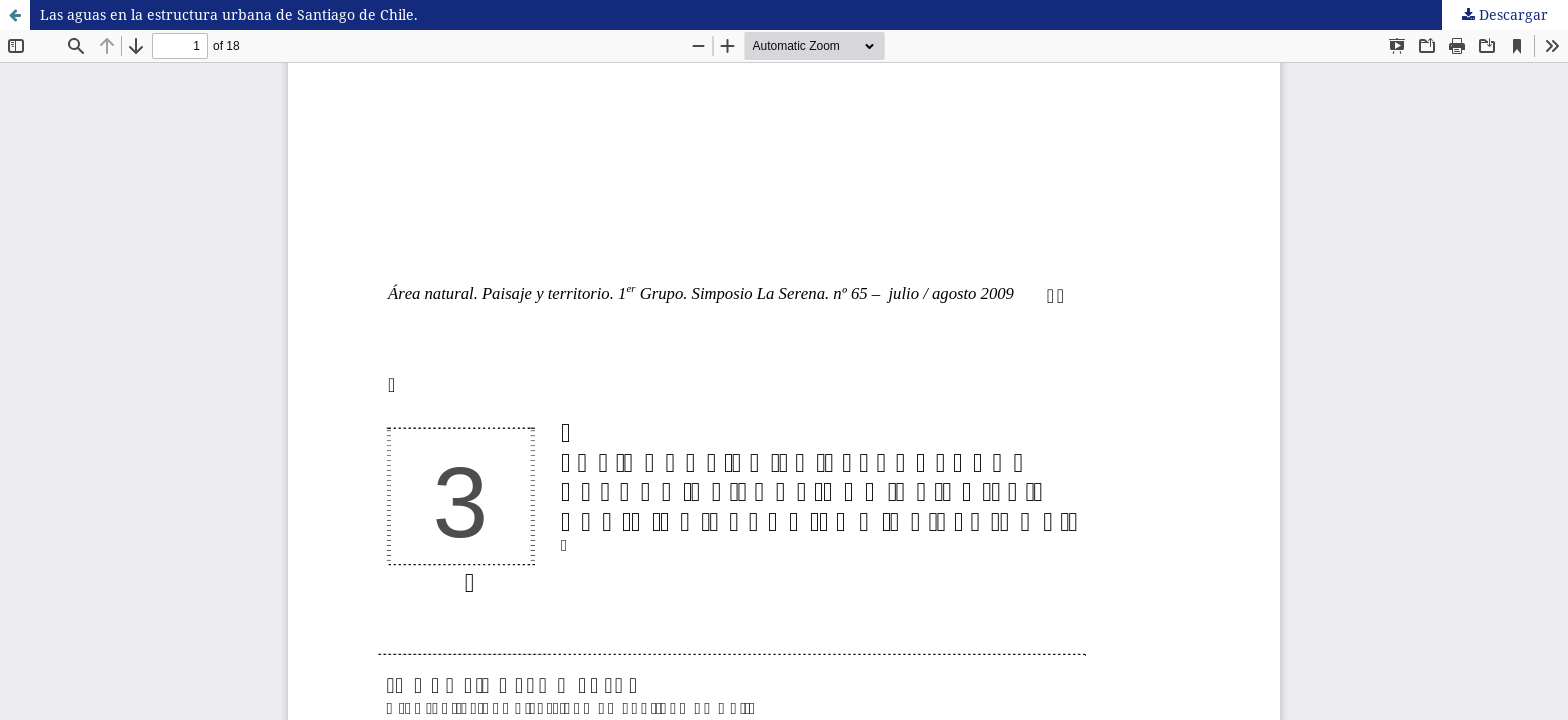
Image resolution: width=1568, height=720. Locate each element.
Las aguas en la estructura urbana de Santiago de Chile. (229, 14)
